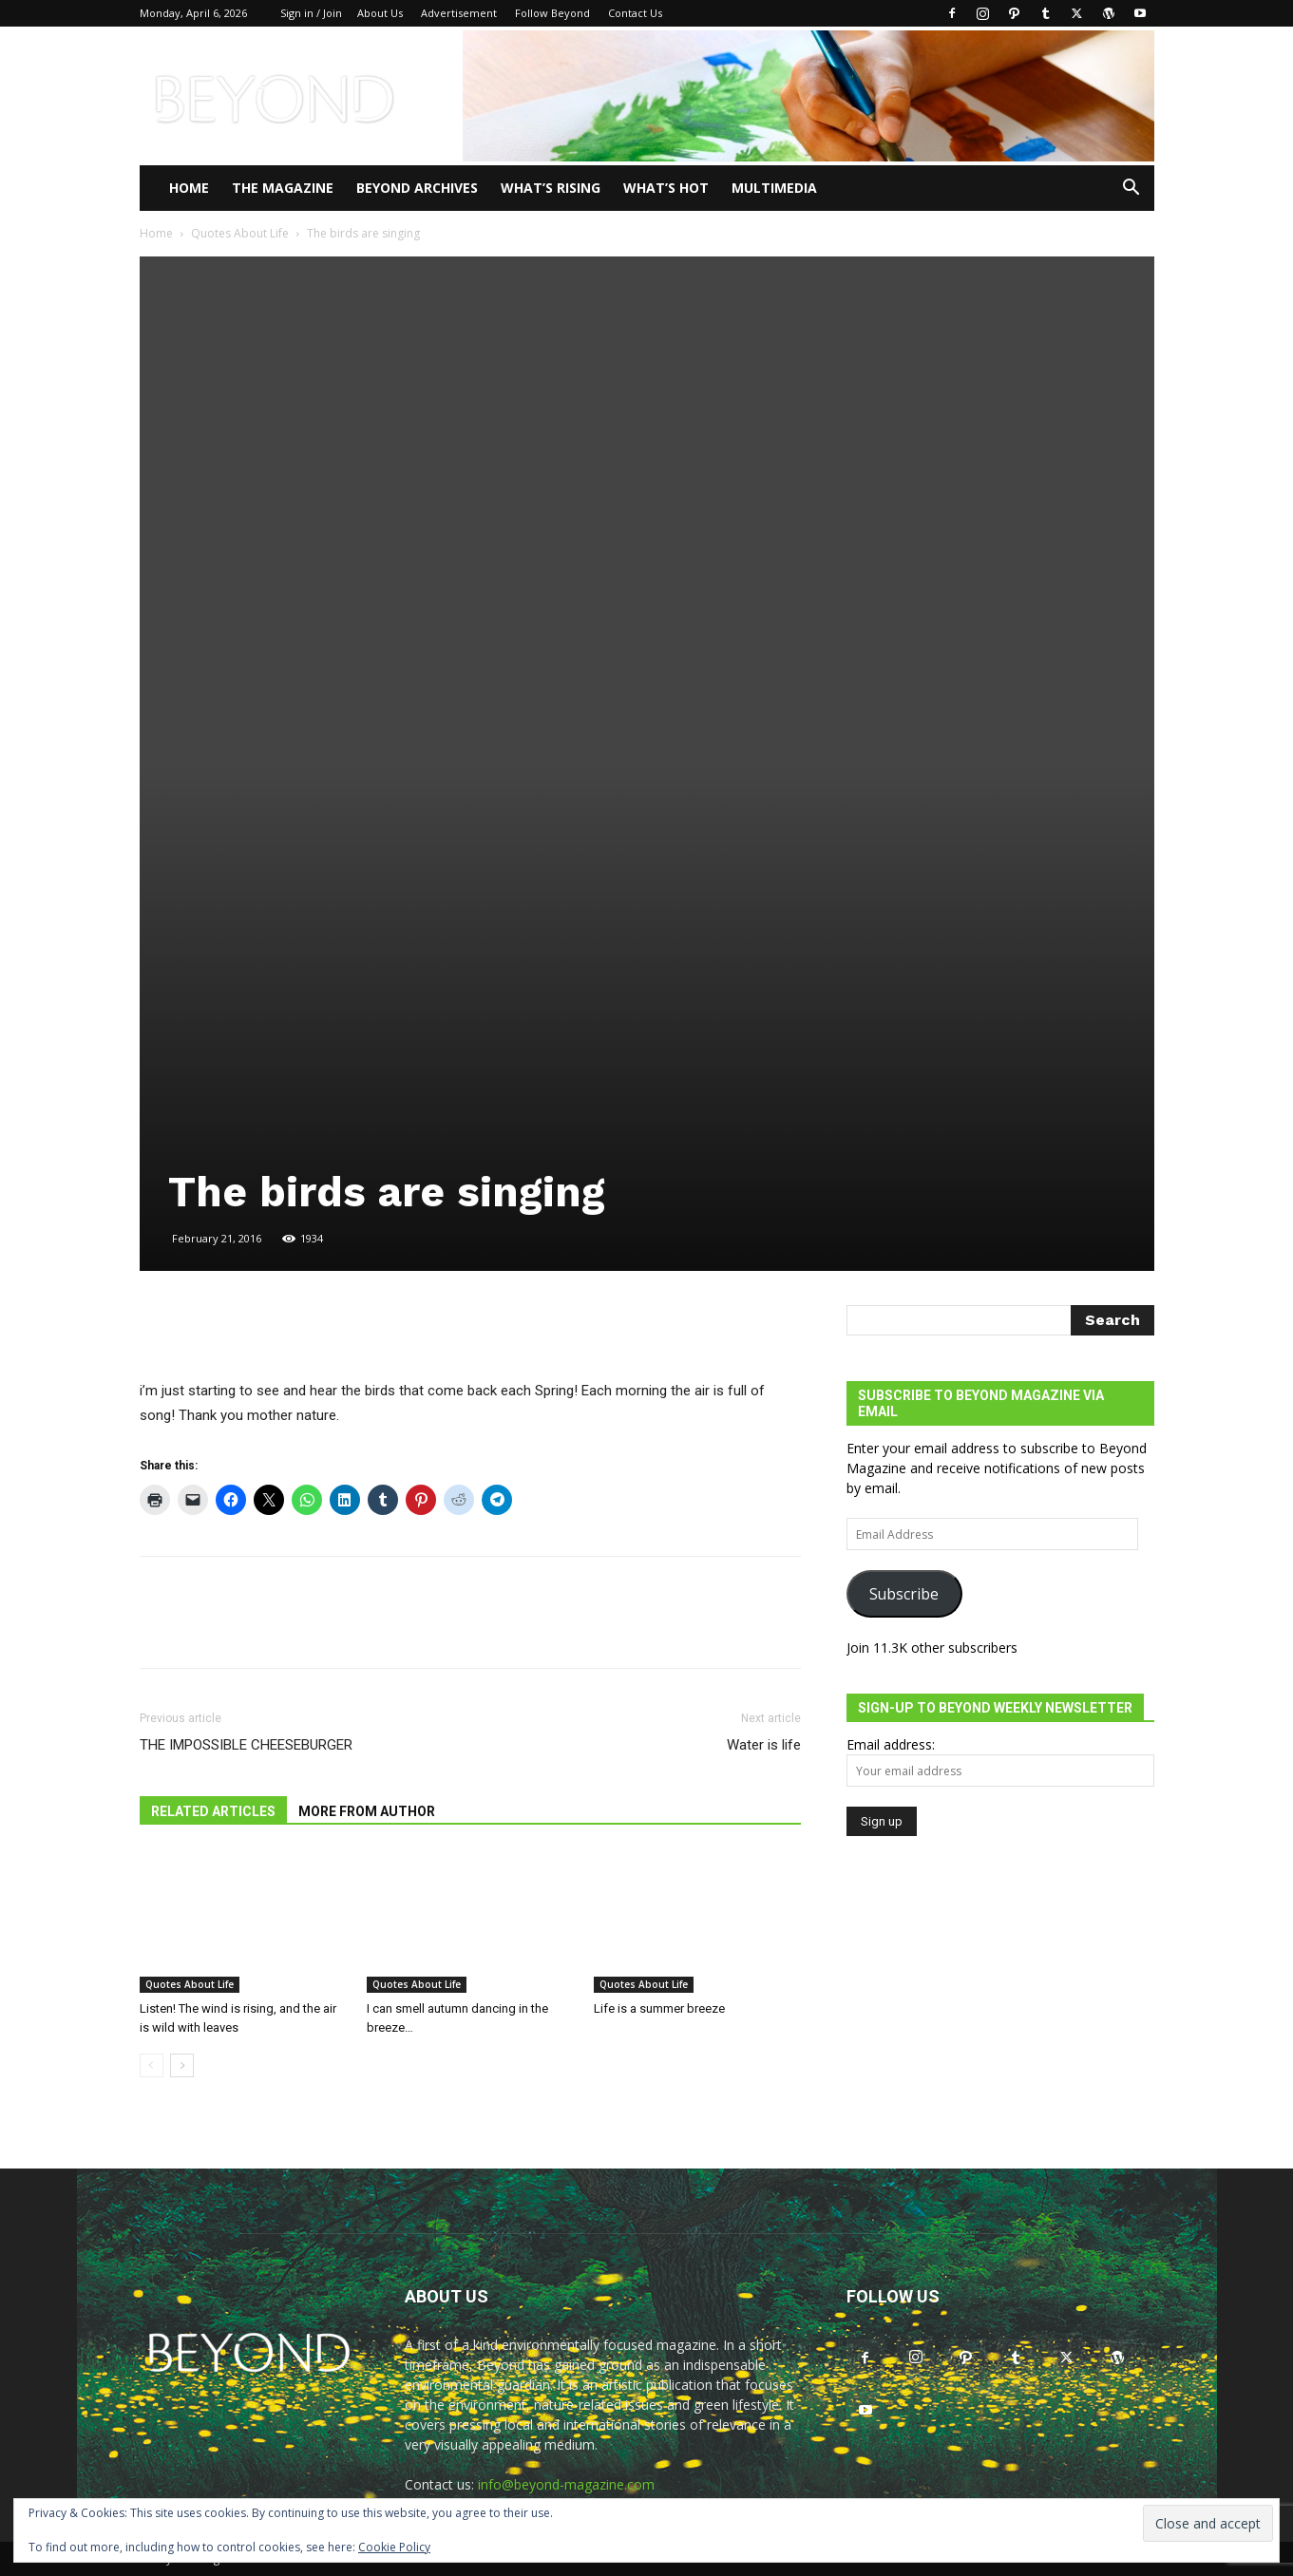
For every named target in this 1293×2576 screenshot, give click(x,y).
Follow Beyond (552, 13)
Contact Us (635, 13)
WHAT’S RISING (550, 188)
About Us (380, 13)
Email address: (890, 1744)
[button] (1131, 189)
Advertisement (459, 13)
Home (189, 188)
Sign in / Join (311, 13)
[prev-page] (151, 2065)
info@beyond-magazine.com (566, 2484)
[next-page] (182, 2065)
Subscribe (904, 1593)
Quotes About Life (240, 233)
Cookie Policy (394, 2547)
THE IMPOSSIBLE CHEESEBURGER (246, 1744)
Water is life (764, 1744)
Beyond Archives (417, 188)
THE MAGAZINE (282, 188)
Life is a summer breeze (659, 2008)
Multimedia (774, 188)
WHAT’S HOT (666, 188)
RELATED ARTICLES (213, 1811)
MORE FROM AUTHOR (366, 1811)
